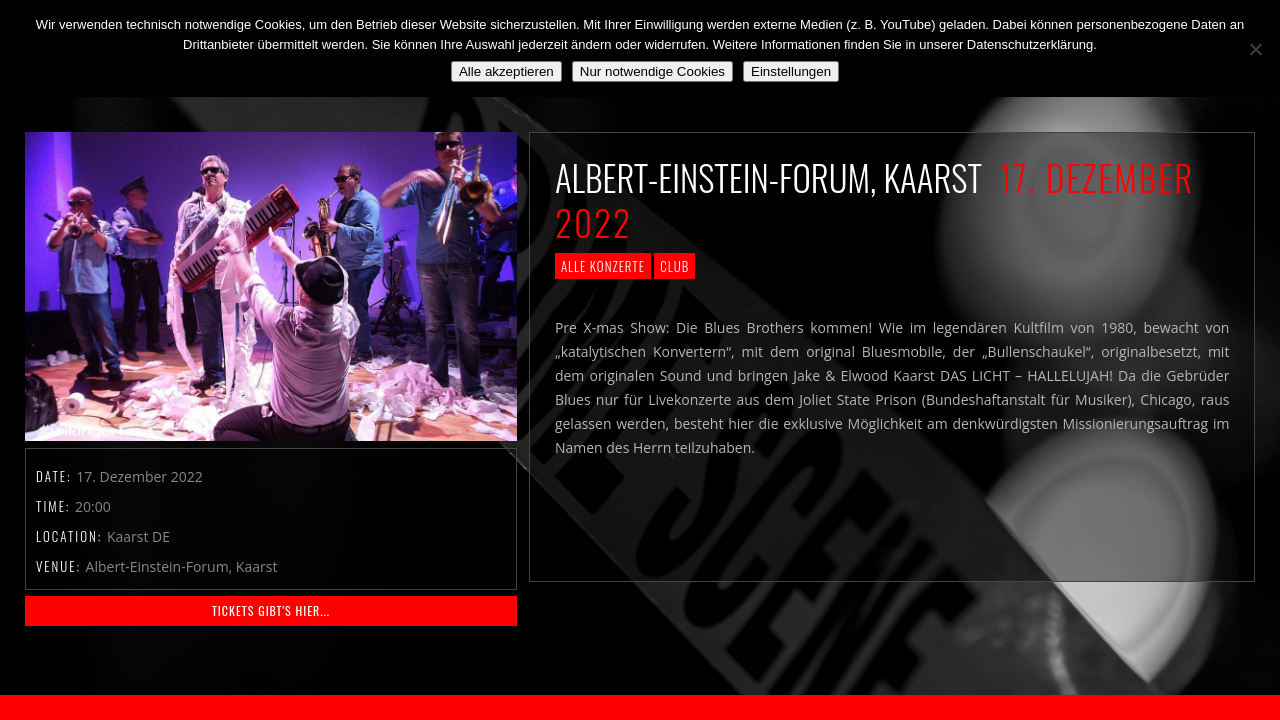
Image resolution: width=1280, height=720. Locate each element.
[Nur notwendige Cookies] (1255, 49)
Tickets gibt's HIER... (271, 610)
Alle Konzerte (603, 266)
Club (674, 266)
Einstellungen (791, 71)
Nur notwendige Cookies (652, 71)
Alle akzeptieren (506, 71)
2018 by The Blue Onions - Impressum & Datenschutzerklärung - (640, 707)
